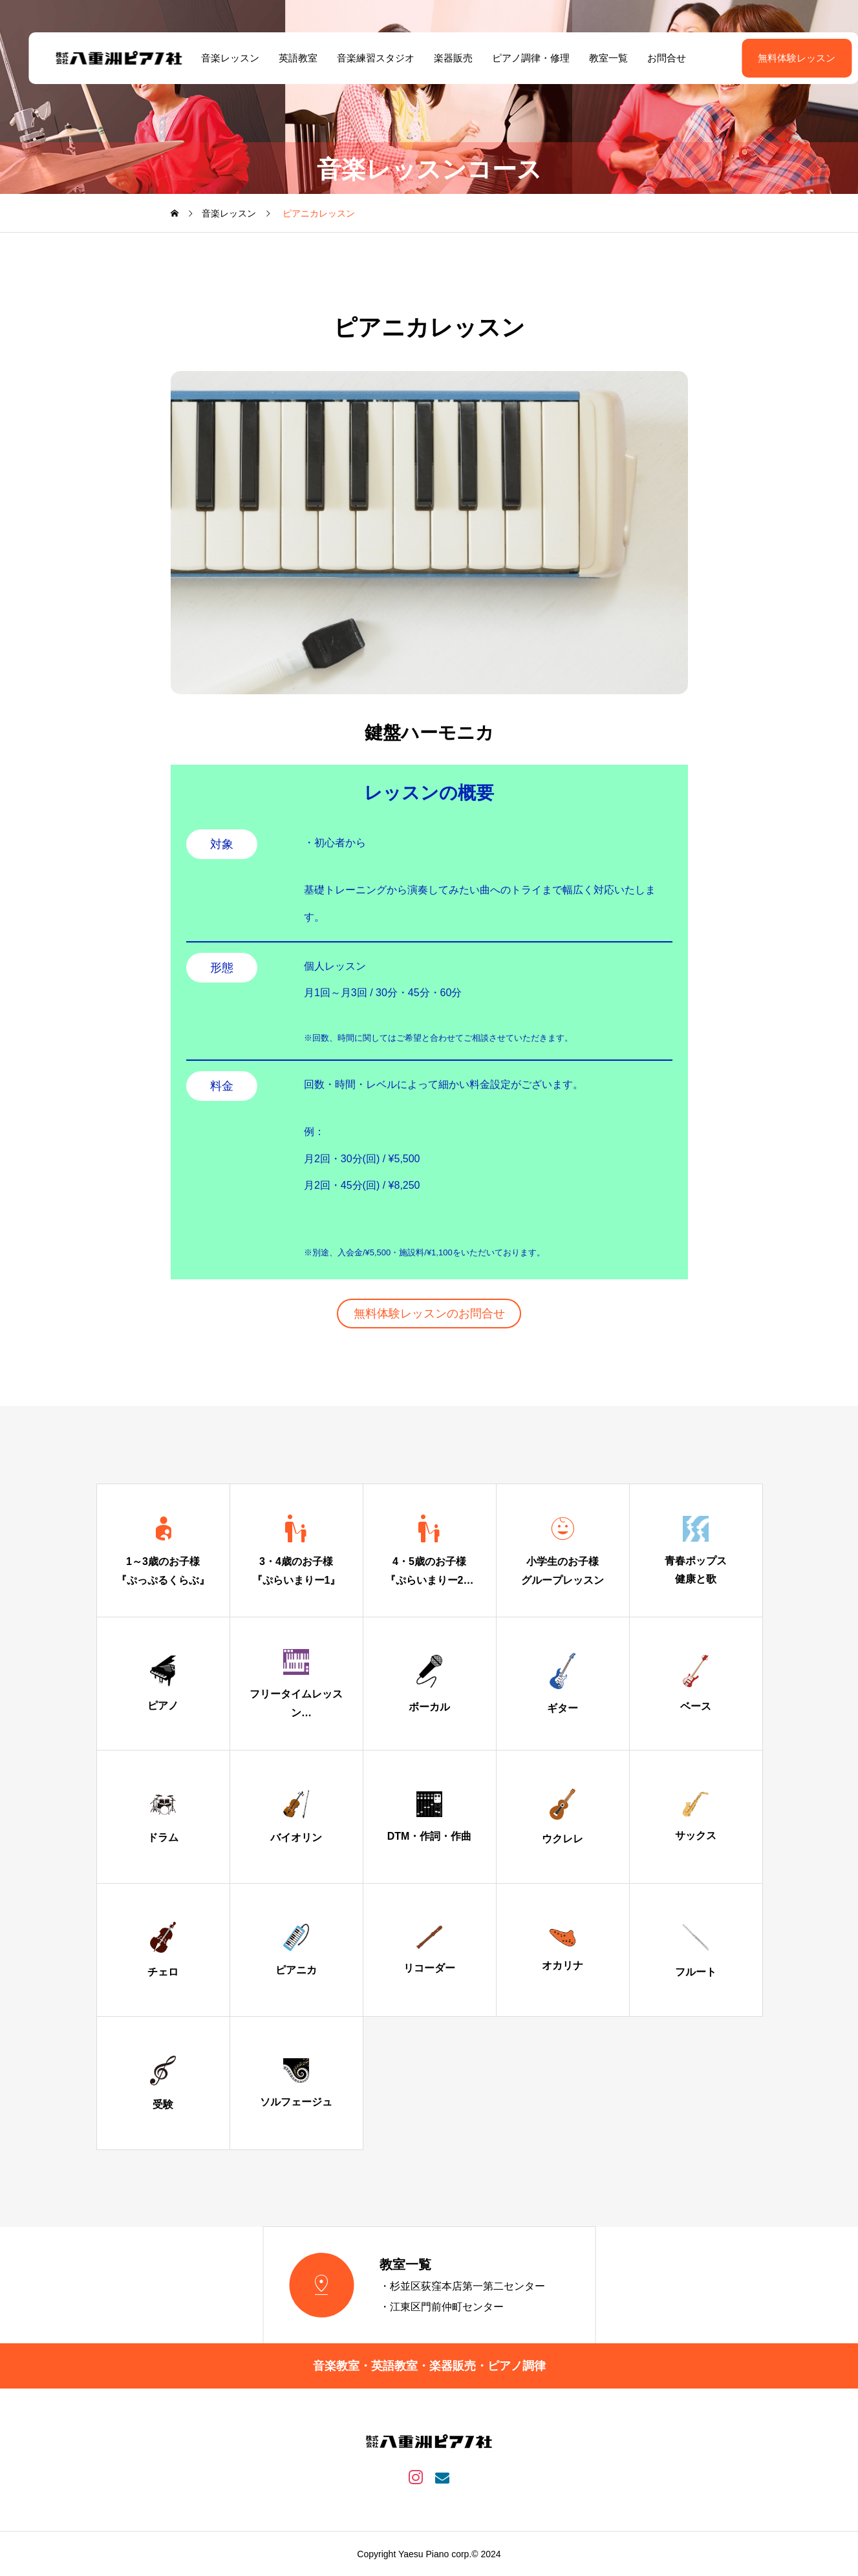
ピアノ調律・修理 (516, 57)
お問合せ (652, 57)
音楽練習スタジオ (361, 57)
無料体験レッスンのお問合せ (429, 1313)
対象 (221, 844)
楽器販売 (439, 57)
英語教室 (283, 57)
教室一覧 (594, 57)
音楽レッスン (216, 57)
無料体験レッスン (764, 57)
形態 (221, 967)
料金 (221, 1086)
